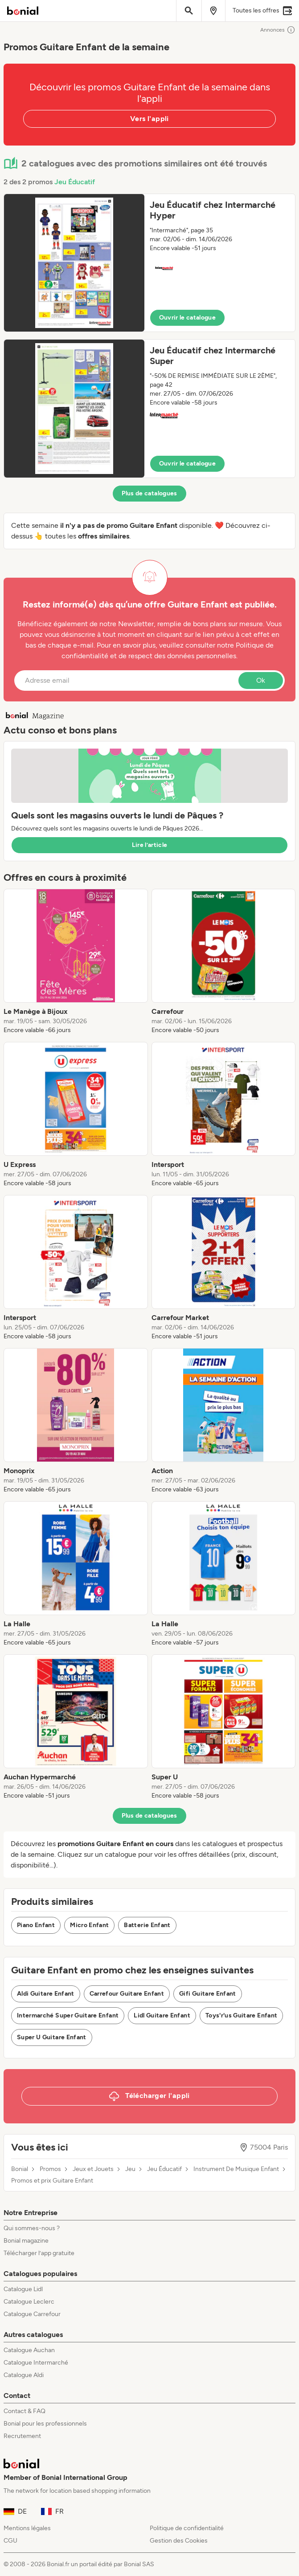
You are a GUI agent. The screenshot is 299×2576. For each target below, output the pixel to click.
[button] (149, 263)
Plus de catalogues (149, 493)
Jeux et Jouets (93, 2169)
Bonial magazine (26, 2240)
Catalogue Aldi (24, 2375)
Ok (260, 680)
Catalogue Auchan (29, 2350)
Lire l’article (150, 845)
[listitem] (76, 962)
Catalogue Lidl (23, 2289)
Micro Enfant (89, 1925)
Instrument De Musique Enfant (236, 2169)
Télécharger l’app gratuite (39, 2253)
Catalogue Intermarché (36, 2362)
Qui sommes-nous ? (32, 2228)
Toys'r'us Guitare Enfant (241, 2015)
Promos (50, 2169)
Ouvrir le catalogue (187, 317)
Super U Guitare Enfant (51, 2037)
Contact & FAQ (24, 2411)
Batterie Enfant (147, 1925)
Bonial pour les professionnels (45, 2423)
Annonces (277, 29)
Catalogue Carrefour (32, 2314)
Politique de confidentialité (187, 2528)
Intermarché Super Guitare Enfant (68, 2015)
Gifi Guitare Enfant (207, 1993)
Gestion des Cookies (179, 2540)
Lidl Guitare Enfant (162, 2015)
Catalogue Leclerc (29, 2301)
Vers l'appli (149, 118)
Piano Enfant (36, 1925)
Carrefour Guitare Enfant (127, 1993)
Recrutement (22, 2436)
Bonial (19, 2169)
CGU (10, 2540)
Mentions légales (27, 2528)
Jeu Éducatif (74, 182)
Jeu (130, 2169)
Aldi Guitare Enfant (45, 1993)
